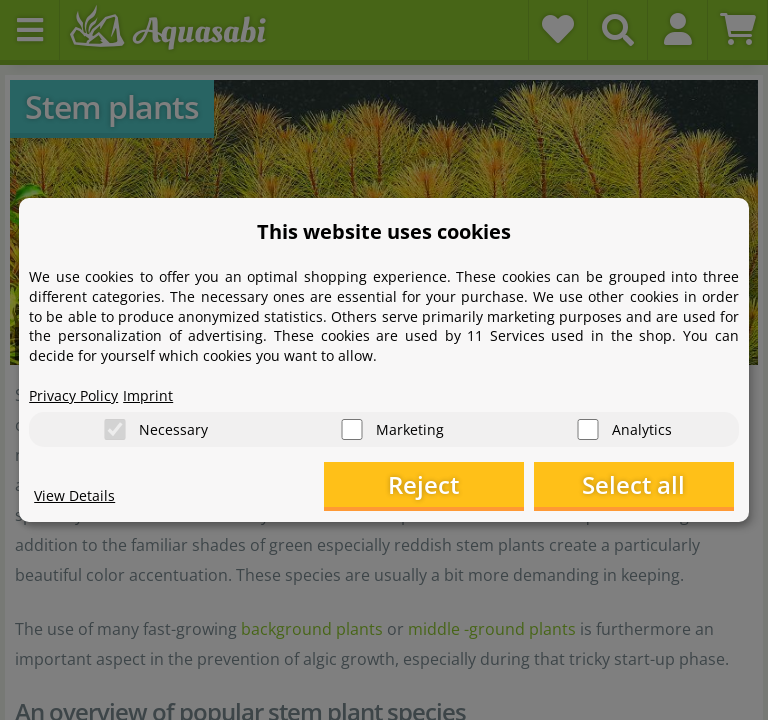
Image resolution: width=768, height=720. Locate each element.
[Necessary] (115, 429)
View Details (74, 495)
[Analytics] (588, 429)
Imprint (148, 395)
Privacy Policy (73, 395)
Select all (633, 484)
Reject (423, 484)
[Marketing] (352, 429)
